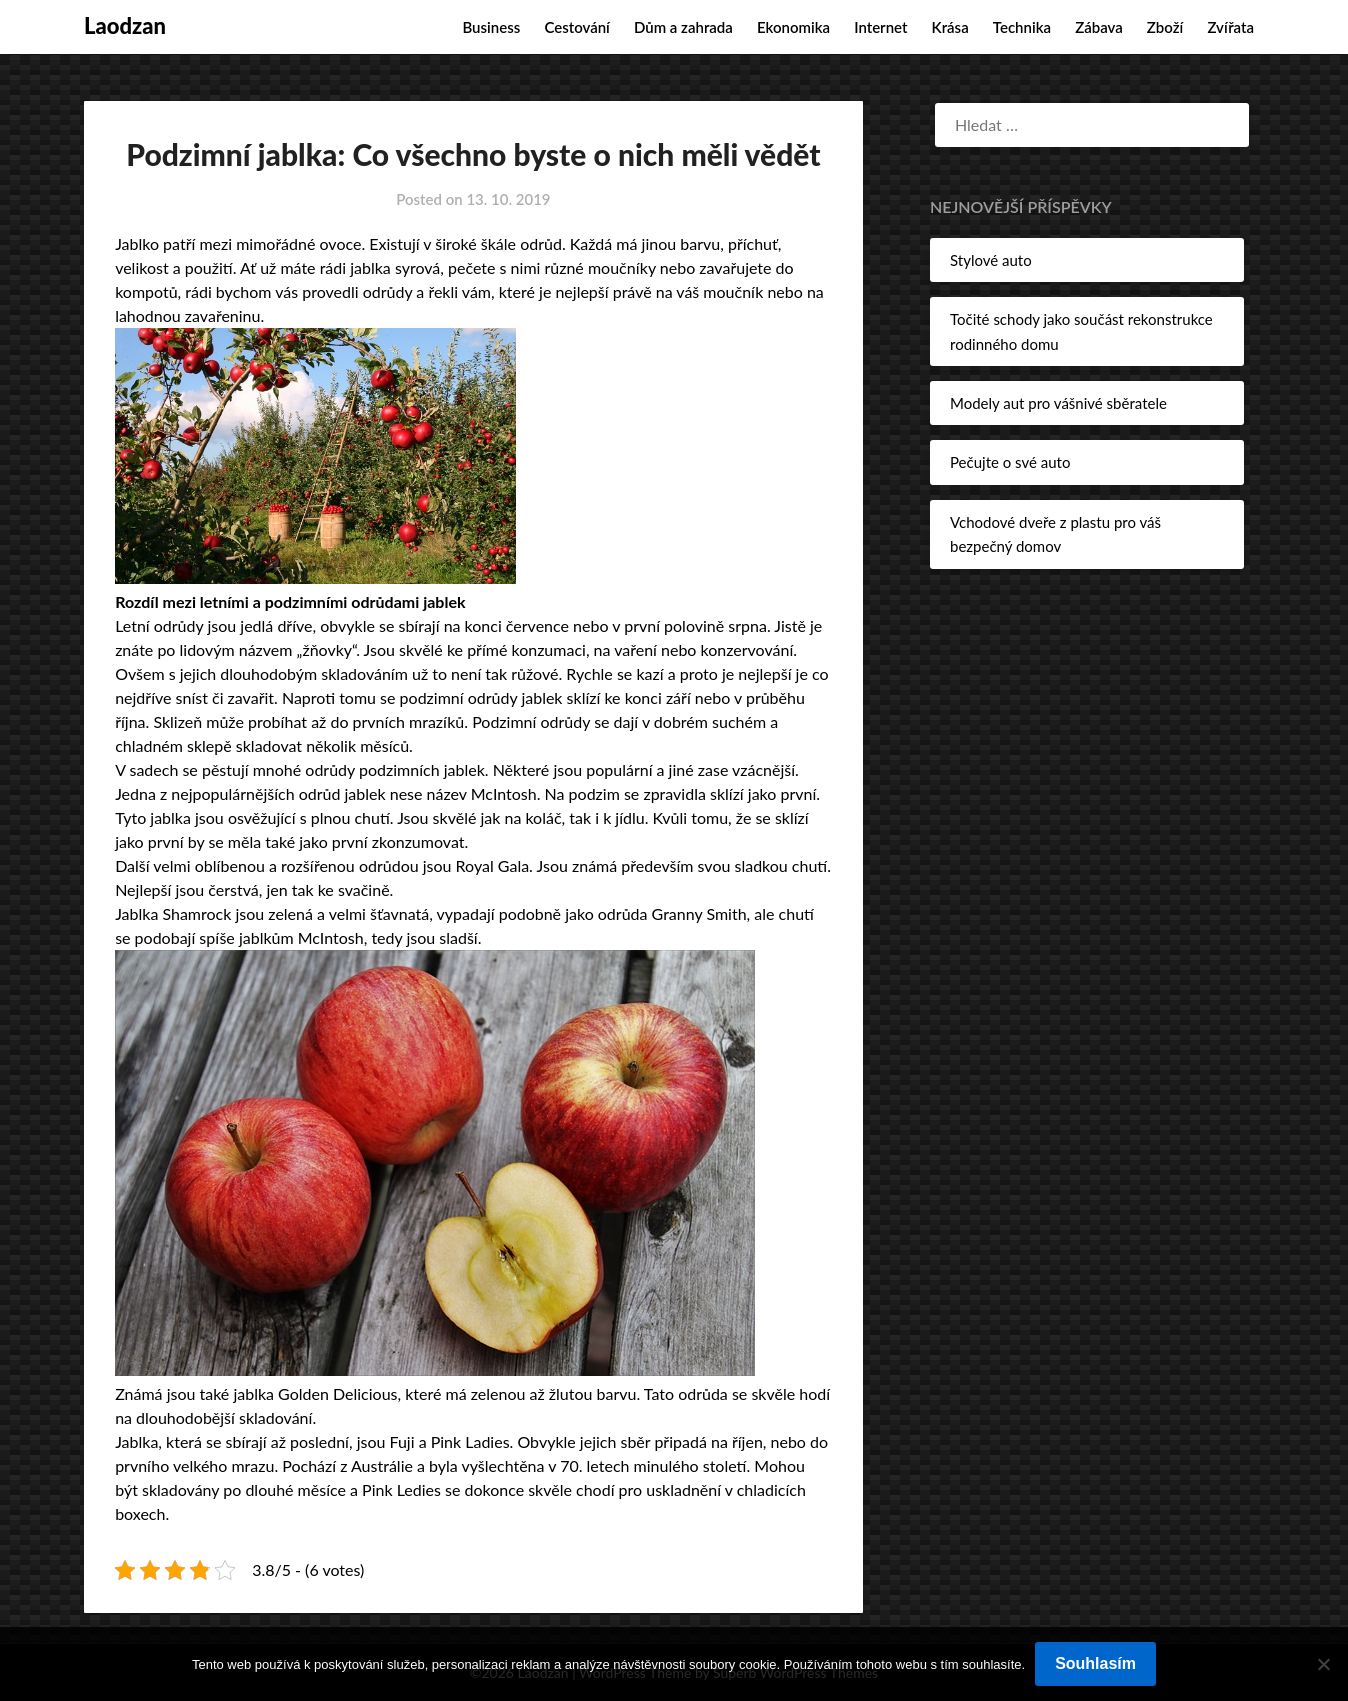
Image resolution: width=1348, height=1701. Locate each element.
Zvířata (1230, 27)
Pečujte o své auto (1010, 462)
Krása (950, 27)
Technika (1022, 27)
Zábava (1099, 27)
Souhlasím (1095, 1663)
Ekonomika (793, 27)
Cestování (576, 27)
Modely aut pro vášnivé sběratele (1058, 403)
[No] (1323, 1664)
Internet (880, 27)
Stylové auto (991, 260)
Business (491, 27)
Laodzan (125, 25)
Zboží (1165, 27)
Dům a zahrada (683, 27)
